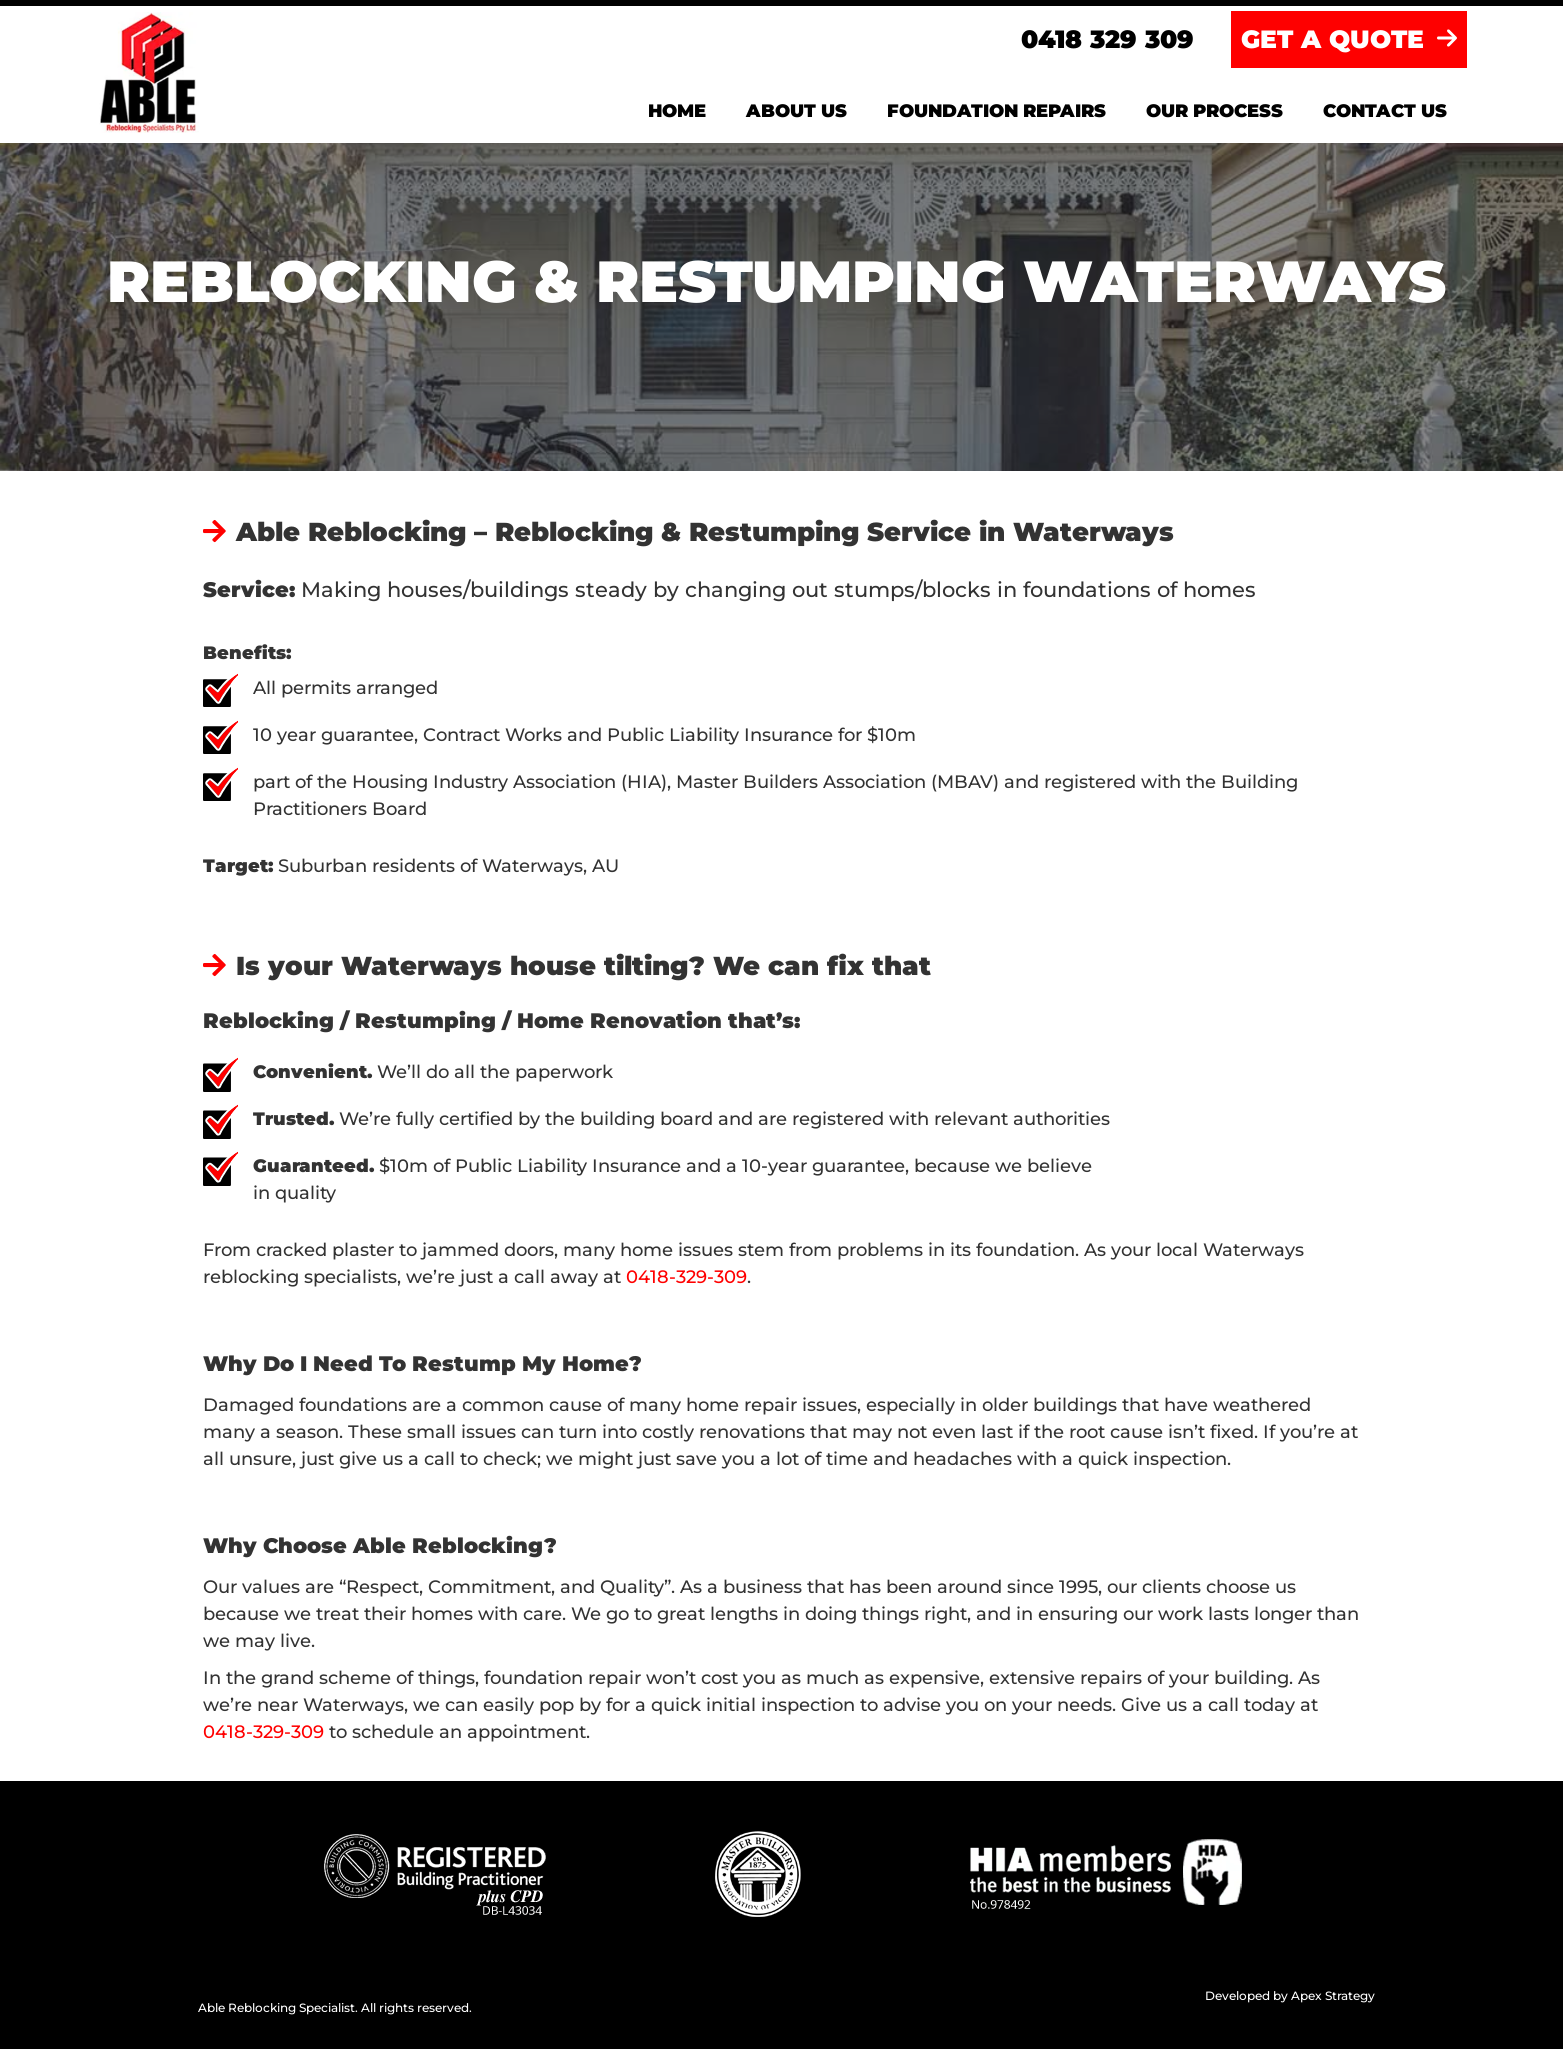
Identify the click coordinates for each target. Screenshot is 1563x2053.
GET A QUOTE (1349, 43)
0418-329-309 (686, 1281)
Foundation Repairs (996, 115)
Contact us (1385, 115)
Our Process (1214, 115)
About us (796, 115)
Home (677, 115)
